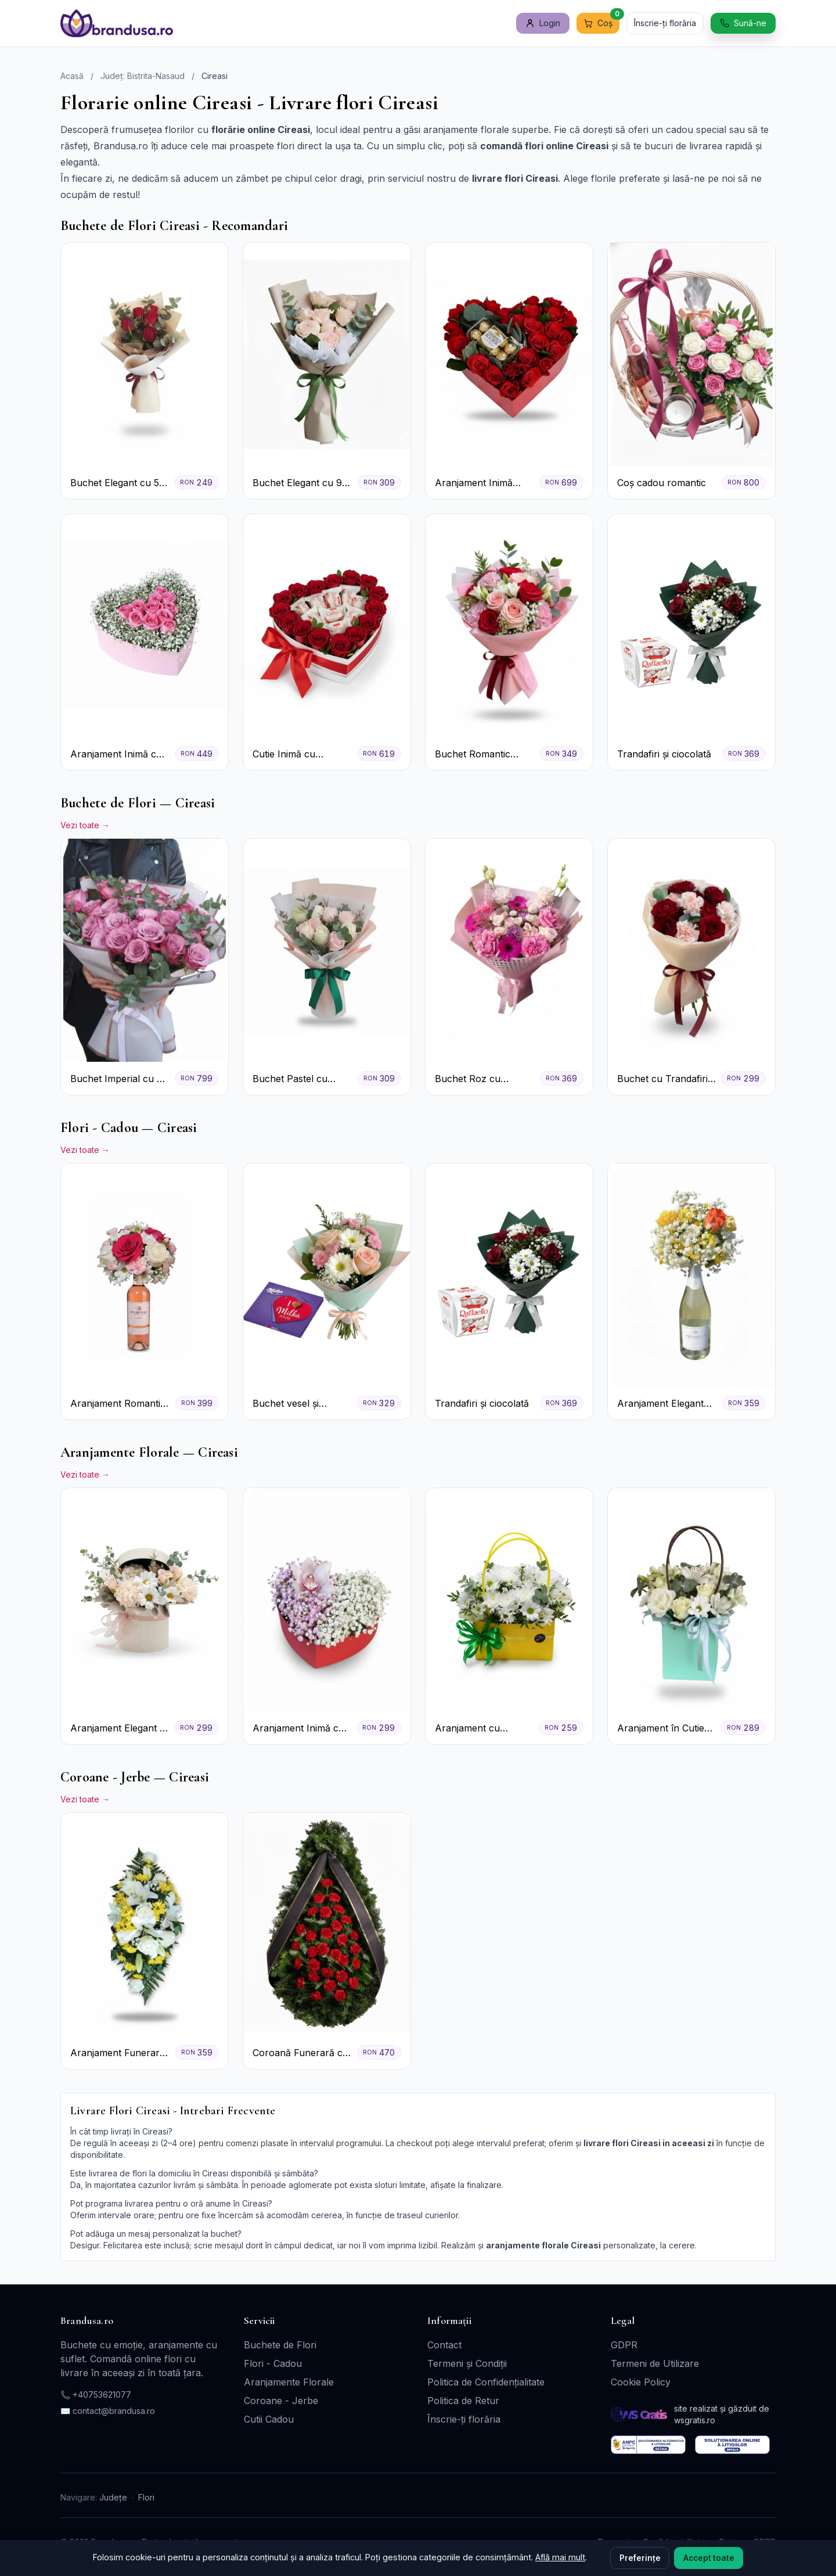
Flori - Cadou (273, 2363)
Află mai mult (560, 2557)
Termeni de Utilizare (655, 2363)
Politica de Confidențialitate (486, 2382)
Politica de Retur (463, 2400)
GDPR (624, 2345)
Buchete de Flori (280, 2345)
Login (542, 23)
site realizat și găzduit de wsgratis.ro (721, 2414)
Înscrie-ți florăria (665, 23)
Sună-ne (743, 23)
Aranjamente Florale (289, 2382)
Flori (146, 2497)
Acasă (72, 76)
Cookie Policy (641, 2382)
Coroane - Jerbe (281, 2400)
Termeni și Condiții (467, 2363)
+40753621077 (102, 2394)
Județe (113, 2497)
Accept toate (708, 2558)
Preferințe (640, 2558)
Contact (444, 2345)
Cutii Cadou (269, 2419)
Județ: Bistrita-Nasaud (142, 76)
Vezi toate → (85, 825)
